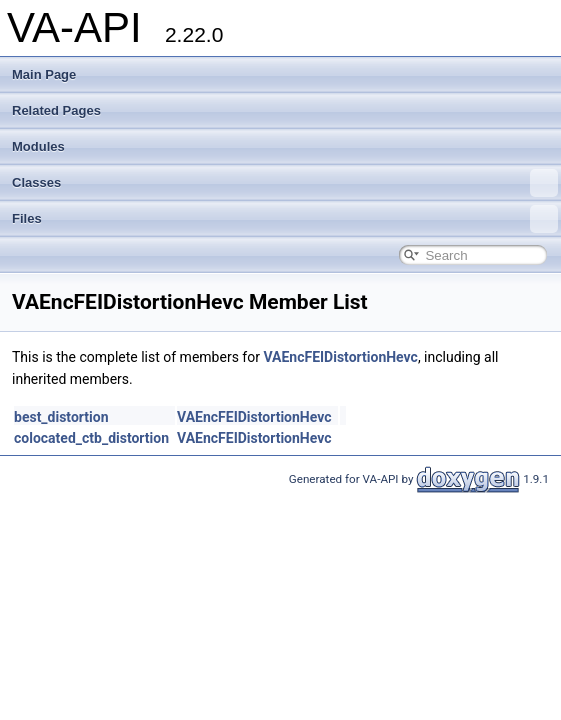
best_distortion (61, 417)
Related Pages (56, 110)
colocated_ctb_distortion (91, 438)
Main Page (44, 74)
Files (285, 219)
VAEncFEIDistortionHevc (340, 357)
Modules (38, 146)
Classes (285, 183)
